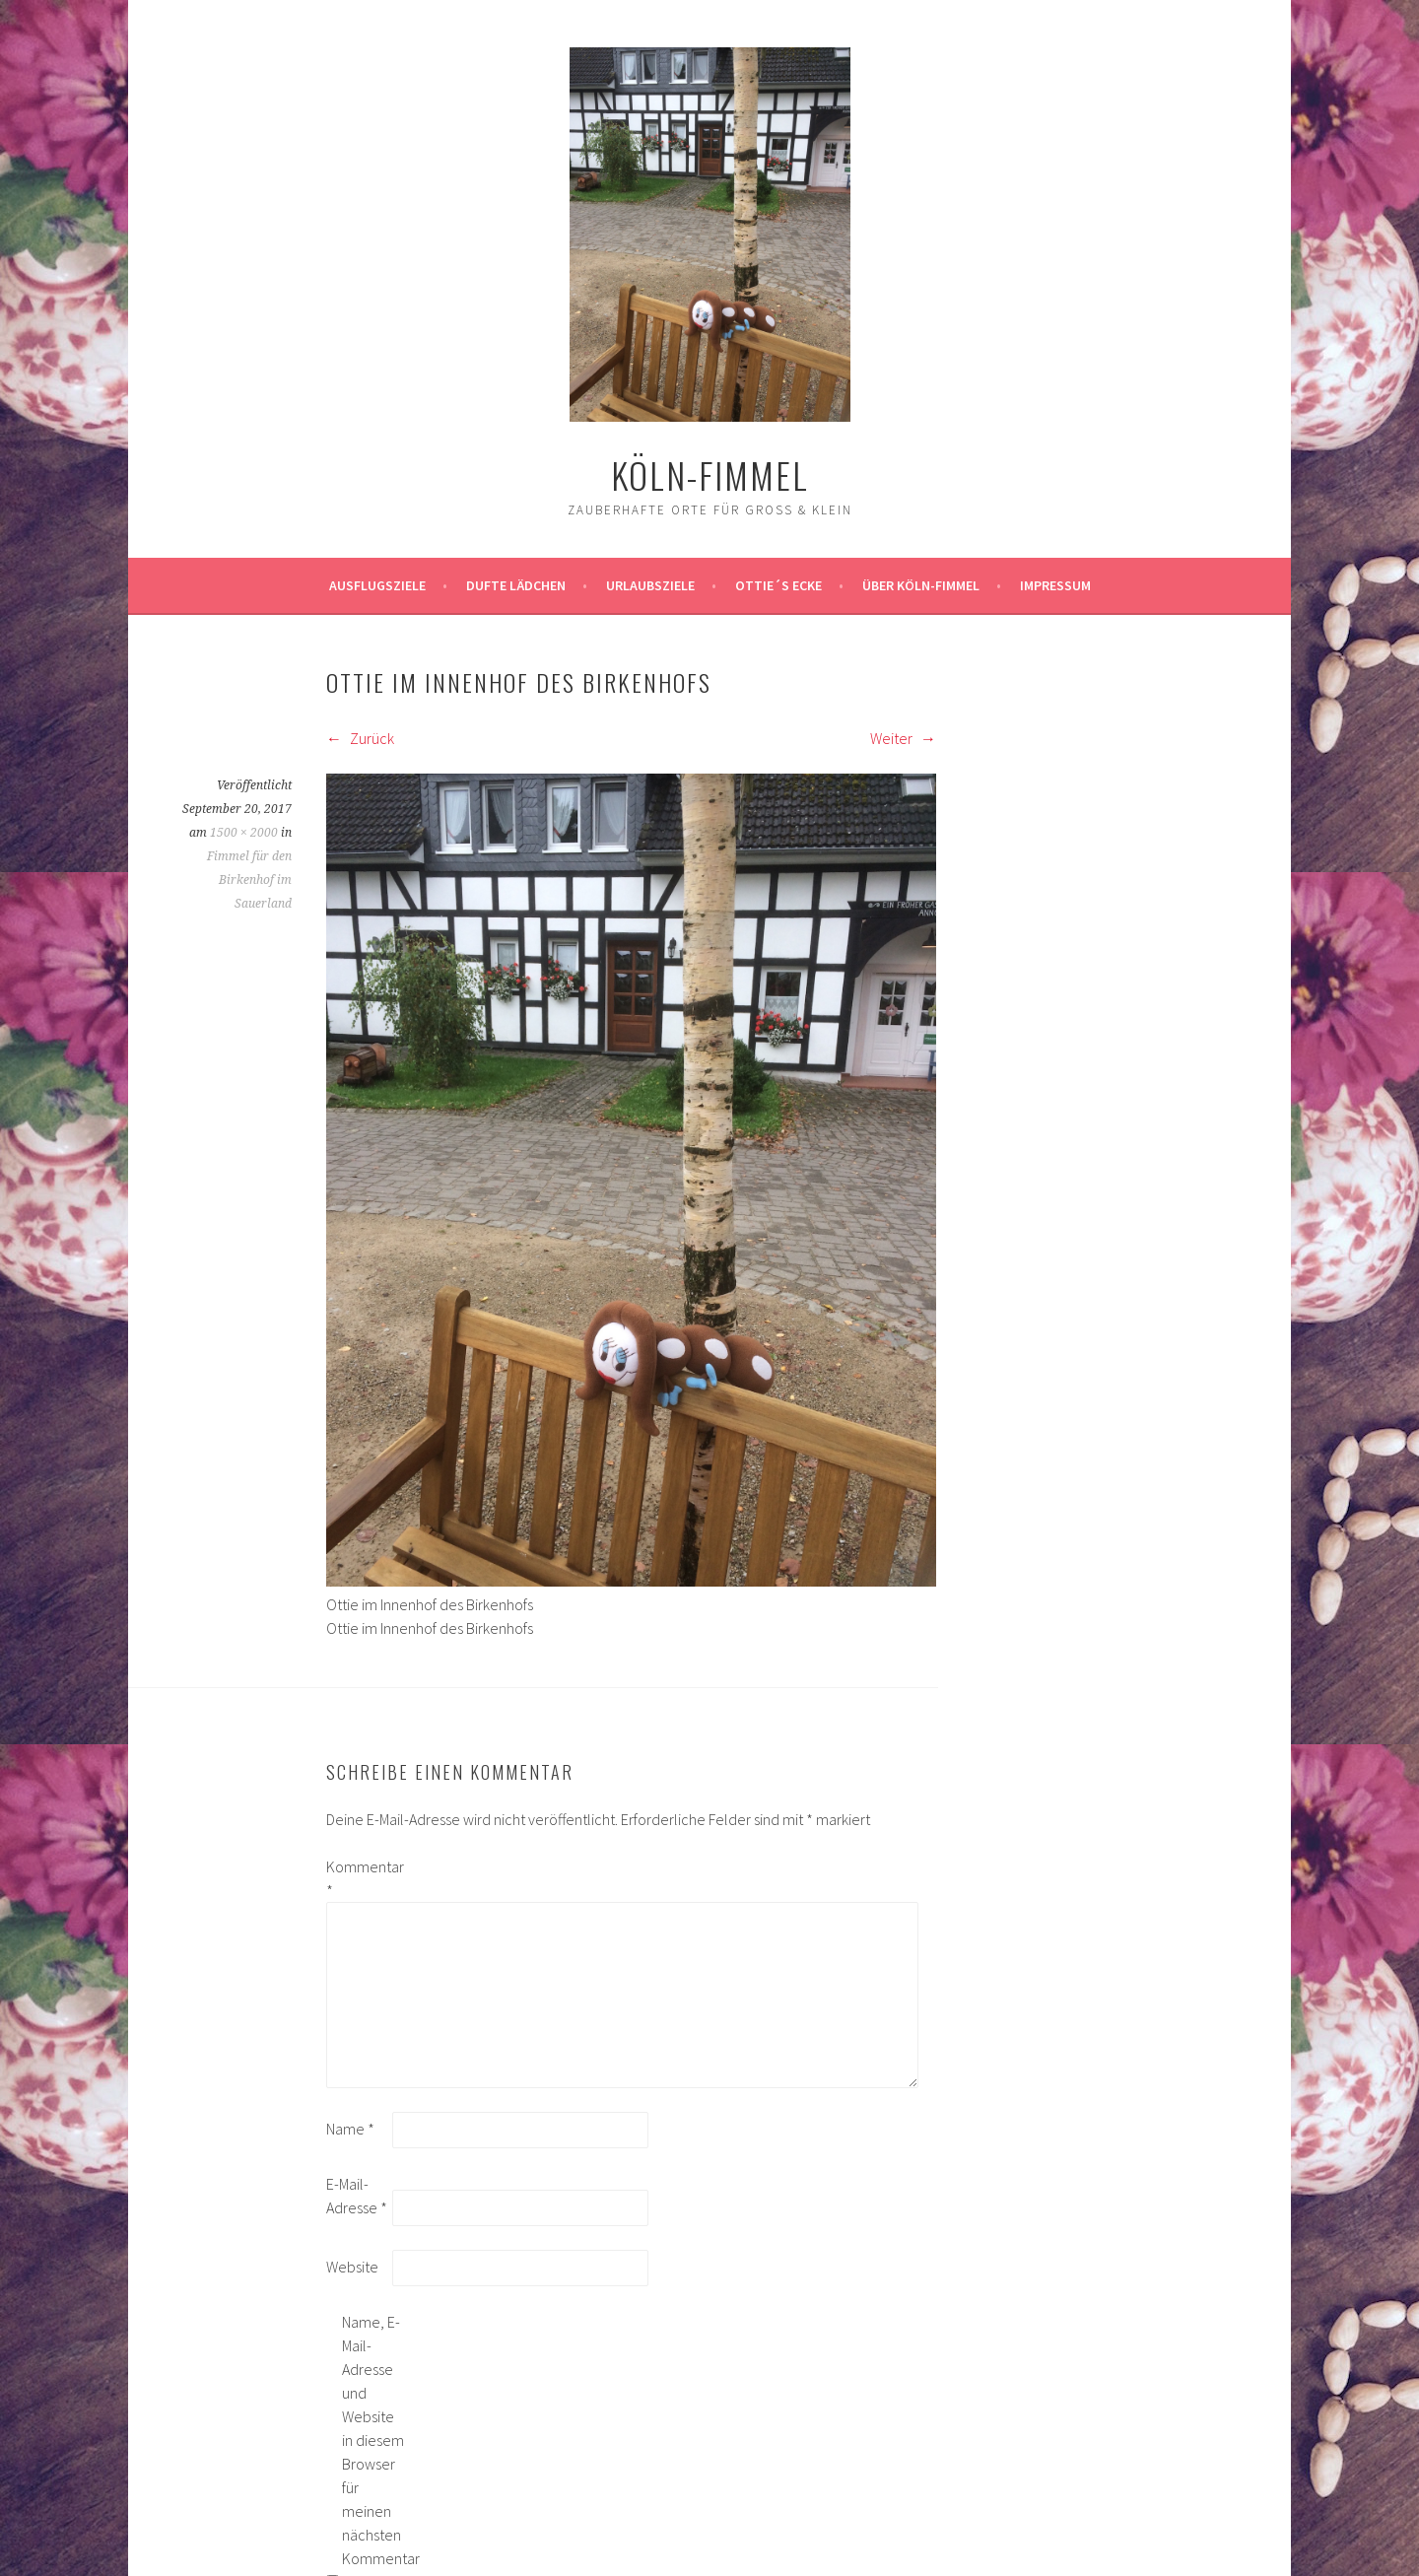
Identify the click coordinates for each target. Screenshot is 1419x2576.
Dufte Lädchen (516, 585)
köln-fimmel (710, 474)
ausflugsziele (377, 585)
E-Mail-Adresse (356, 2195)
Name (350, 2128)
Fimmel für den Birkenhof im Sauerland (249, 880)
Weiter (903, 738)
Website (352, 2266)
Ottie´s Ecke (778, 585)
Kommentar (357, 1878)
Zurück (360, 738)
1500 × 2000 (244, 833)
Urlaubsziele (650, 585)
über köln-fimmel (921, 585)
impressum (1055, 585)
